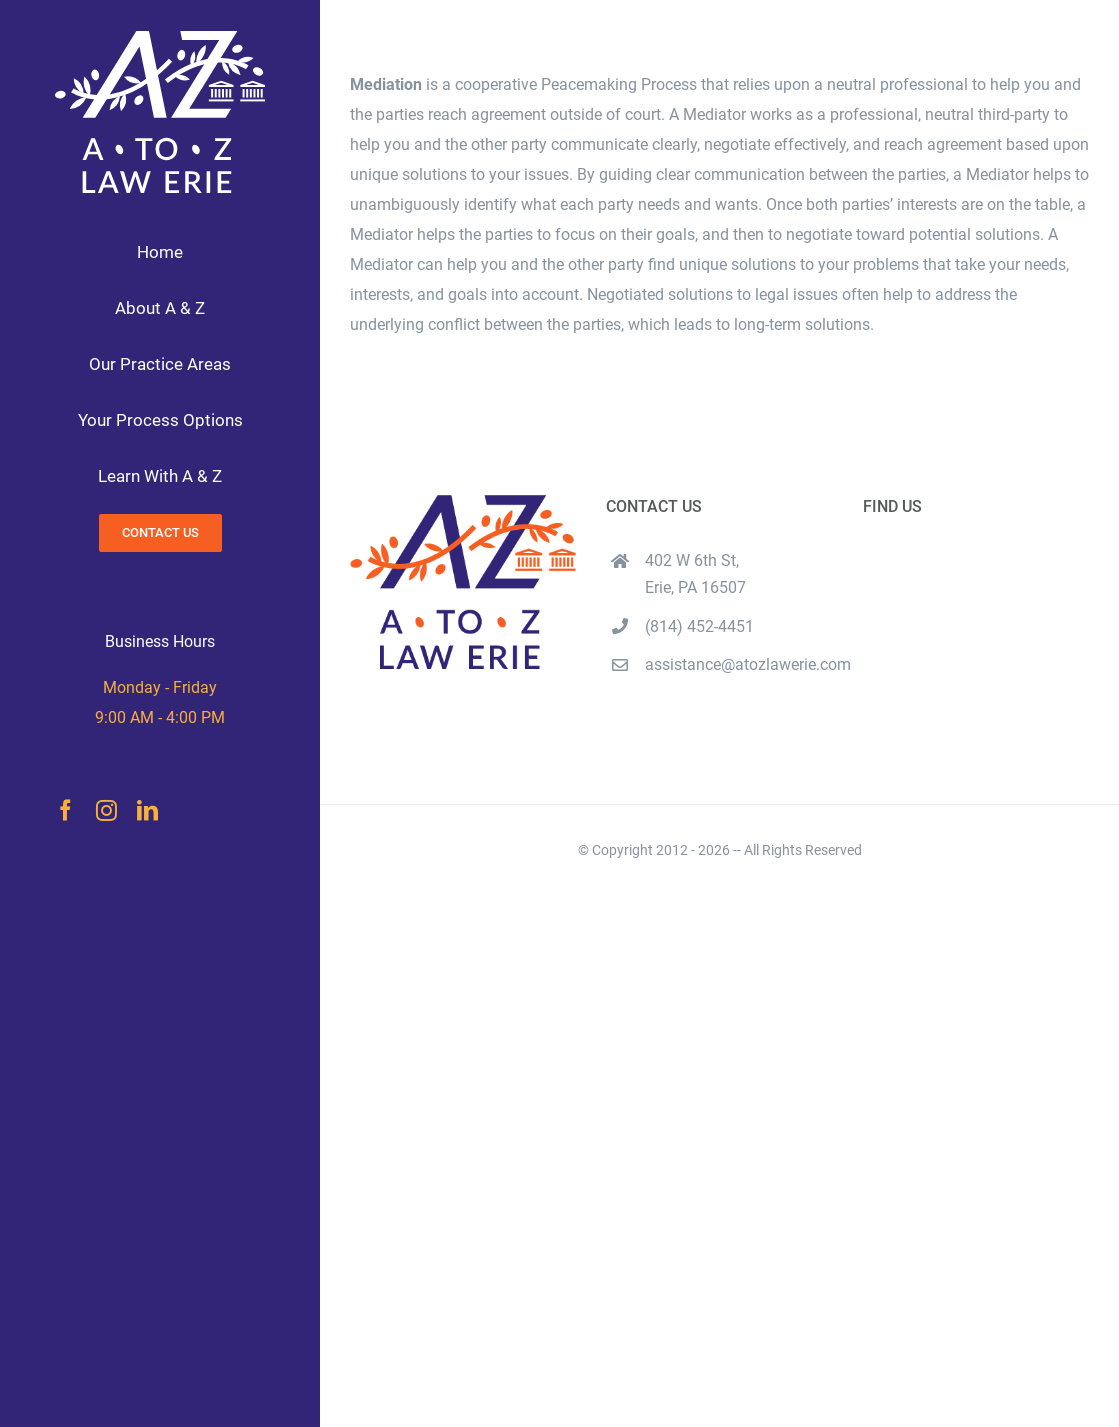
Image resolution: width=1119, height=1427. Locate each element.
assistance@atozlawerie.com (739, 664)
